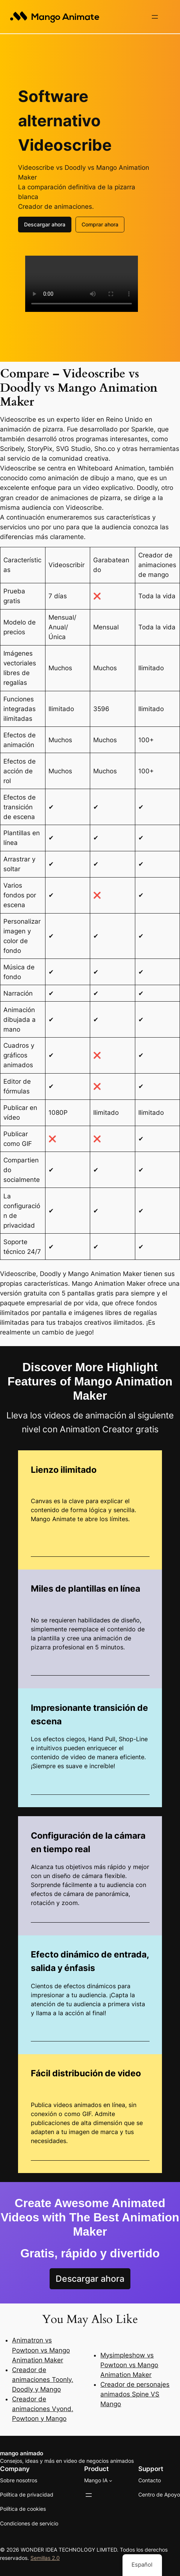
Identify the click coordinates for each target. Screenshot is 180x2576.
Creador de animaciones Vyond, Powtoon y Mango (42, 2408)
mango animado (21, 2452)
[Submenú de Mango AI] (110, 2480)
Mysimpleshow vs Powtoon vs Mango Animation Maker (129, 2364)
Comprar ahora (100, 223)
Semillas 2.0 (45, 2557)
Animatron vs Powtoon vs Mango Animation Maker (41, 2349)
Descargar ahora (44, 223)
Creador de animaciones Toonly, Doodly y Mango (42, 2378)
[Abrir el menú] (154, 16)
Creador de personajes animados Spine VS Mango (134, 2393)
